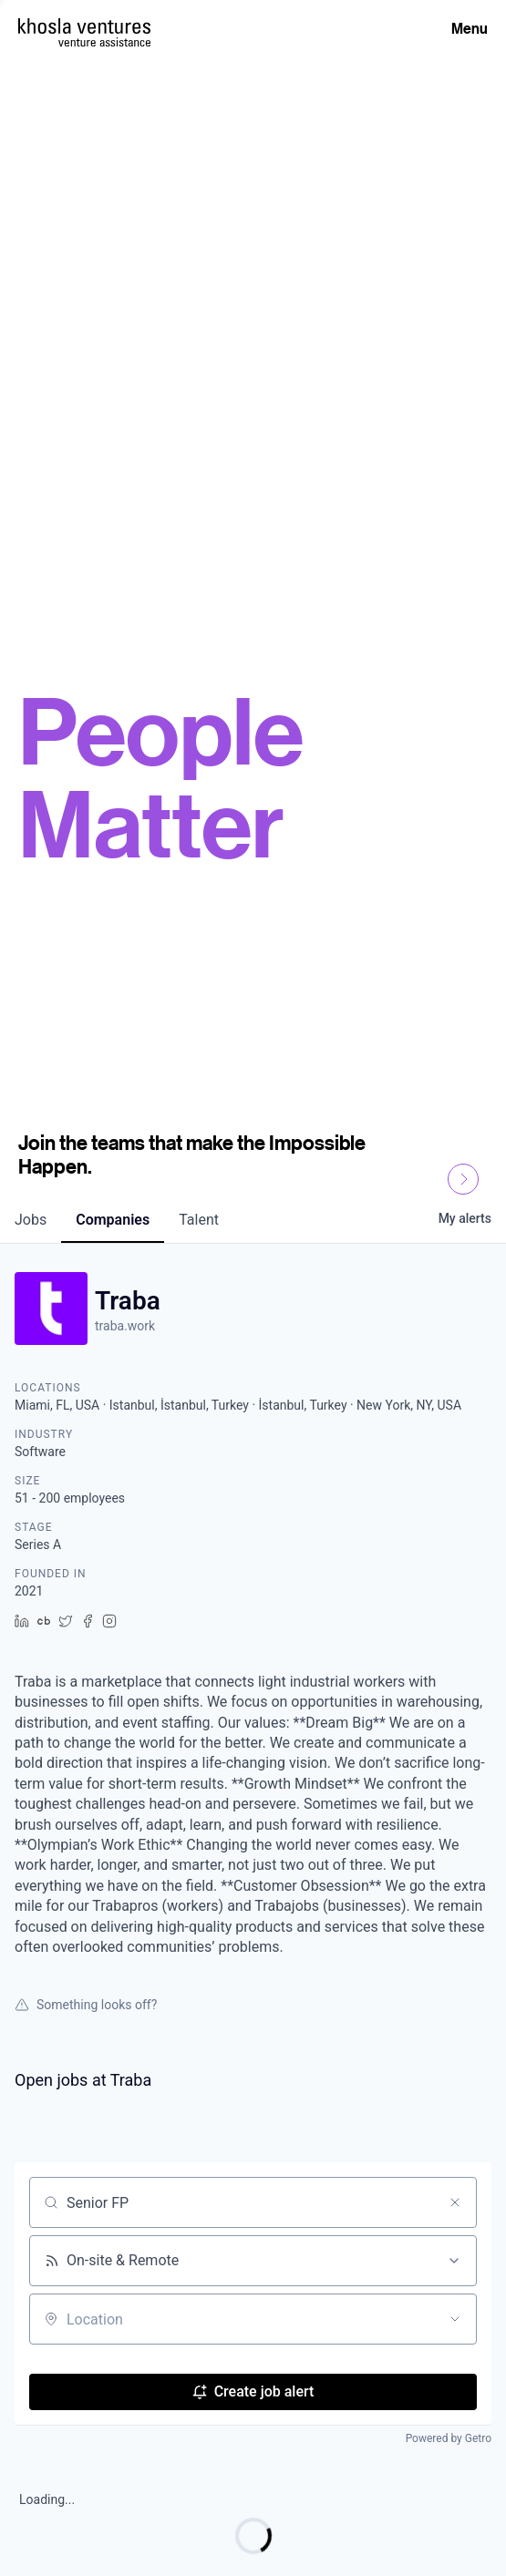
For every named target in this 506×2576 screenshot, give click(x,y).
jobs (30, 1219)
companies (113, 1219)
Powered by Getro (448, 2438)
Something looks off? (86, 2004)
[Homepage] (84, 26)
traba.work (125, 1326)
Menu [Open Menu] (469, 28)
